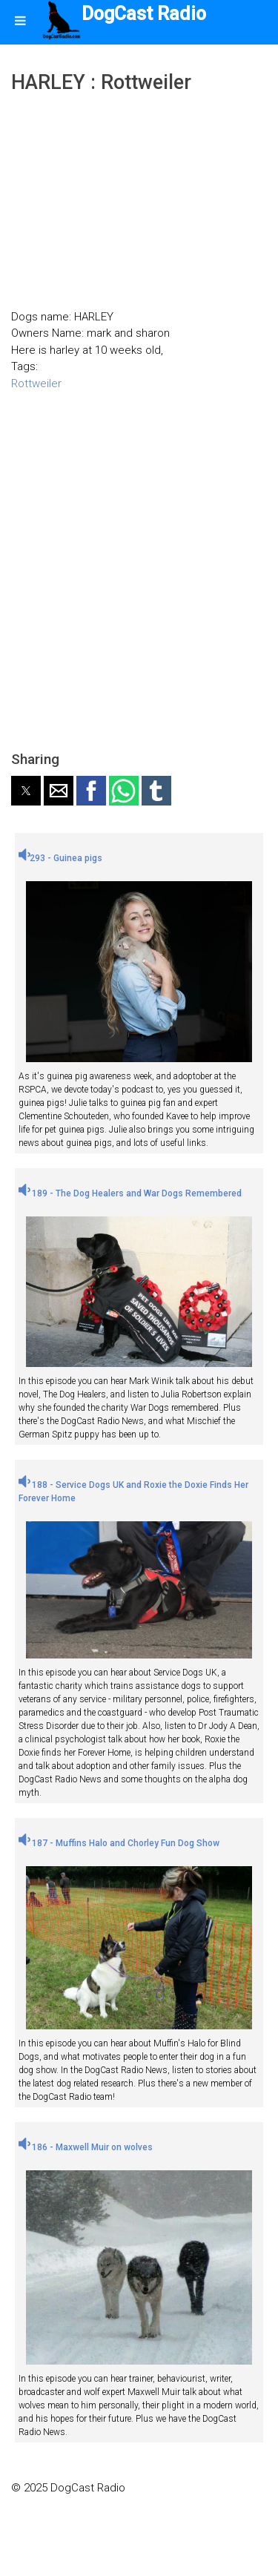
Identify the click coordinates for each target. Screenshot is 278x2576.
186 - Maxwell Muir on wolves (86, 2147)
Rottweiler (36, 383)
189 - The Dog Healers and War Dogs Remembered (130, 1193)
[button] (26, 791)
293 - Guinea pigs (60, 858)
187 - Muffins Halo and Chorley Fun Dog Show (119, 1843)
